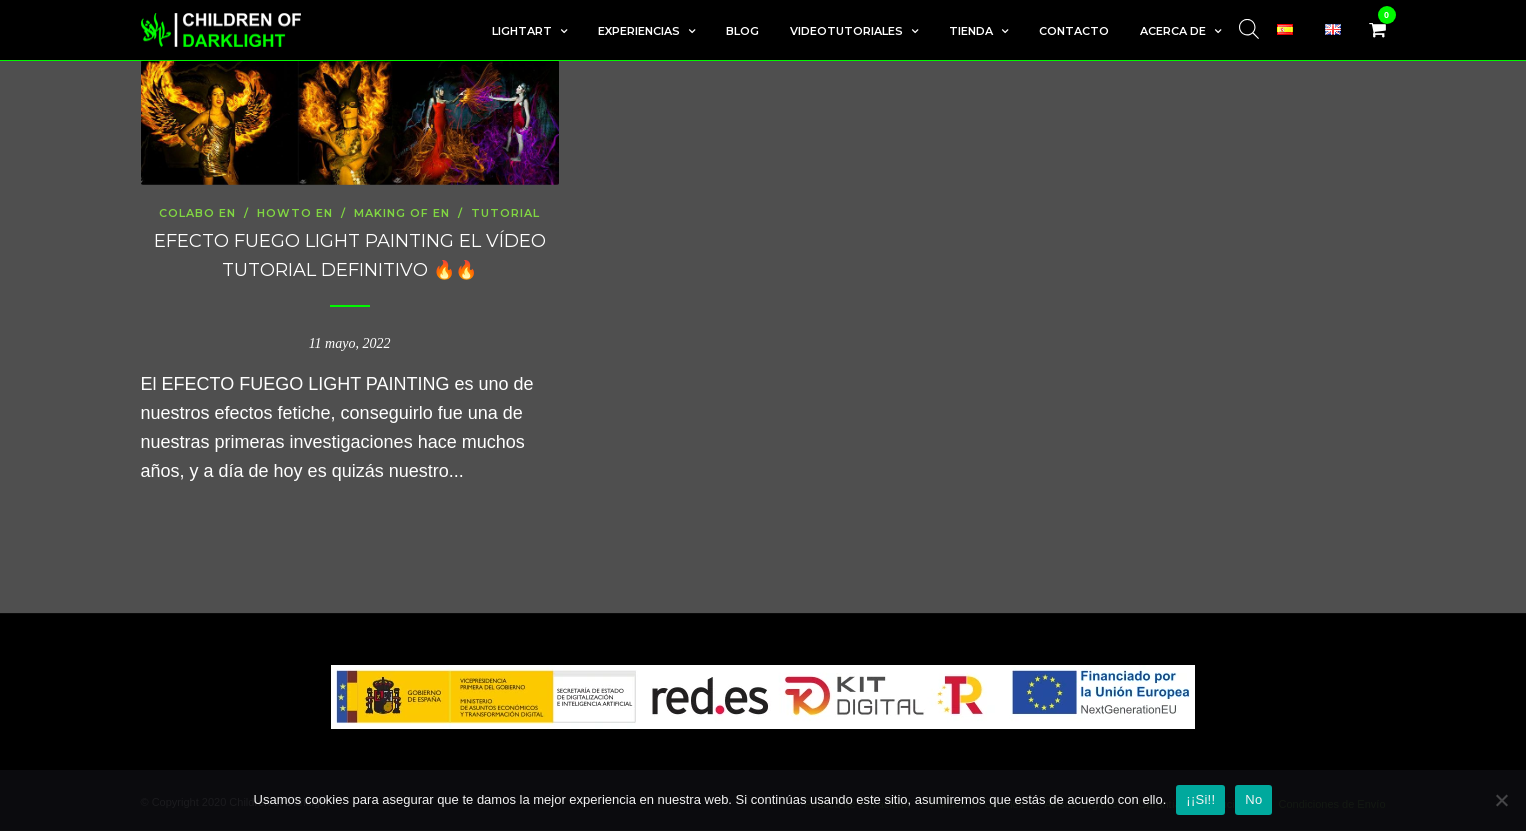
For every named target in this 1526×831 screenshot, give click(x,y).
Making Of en (402, 213)
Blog (742, 31)
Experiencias (639, 31)
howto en (295, 213)
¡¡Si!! (1200, 799)
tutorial (505, 213)
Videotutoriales (846, 31)
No (1253, 799)
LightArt (522, 31)
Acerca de (1173, 31)
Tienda (971, 31)
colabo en (197, 213)
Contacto (1074, 31)
